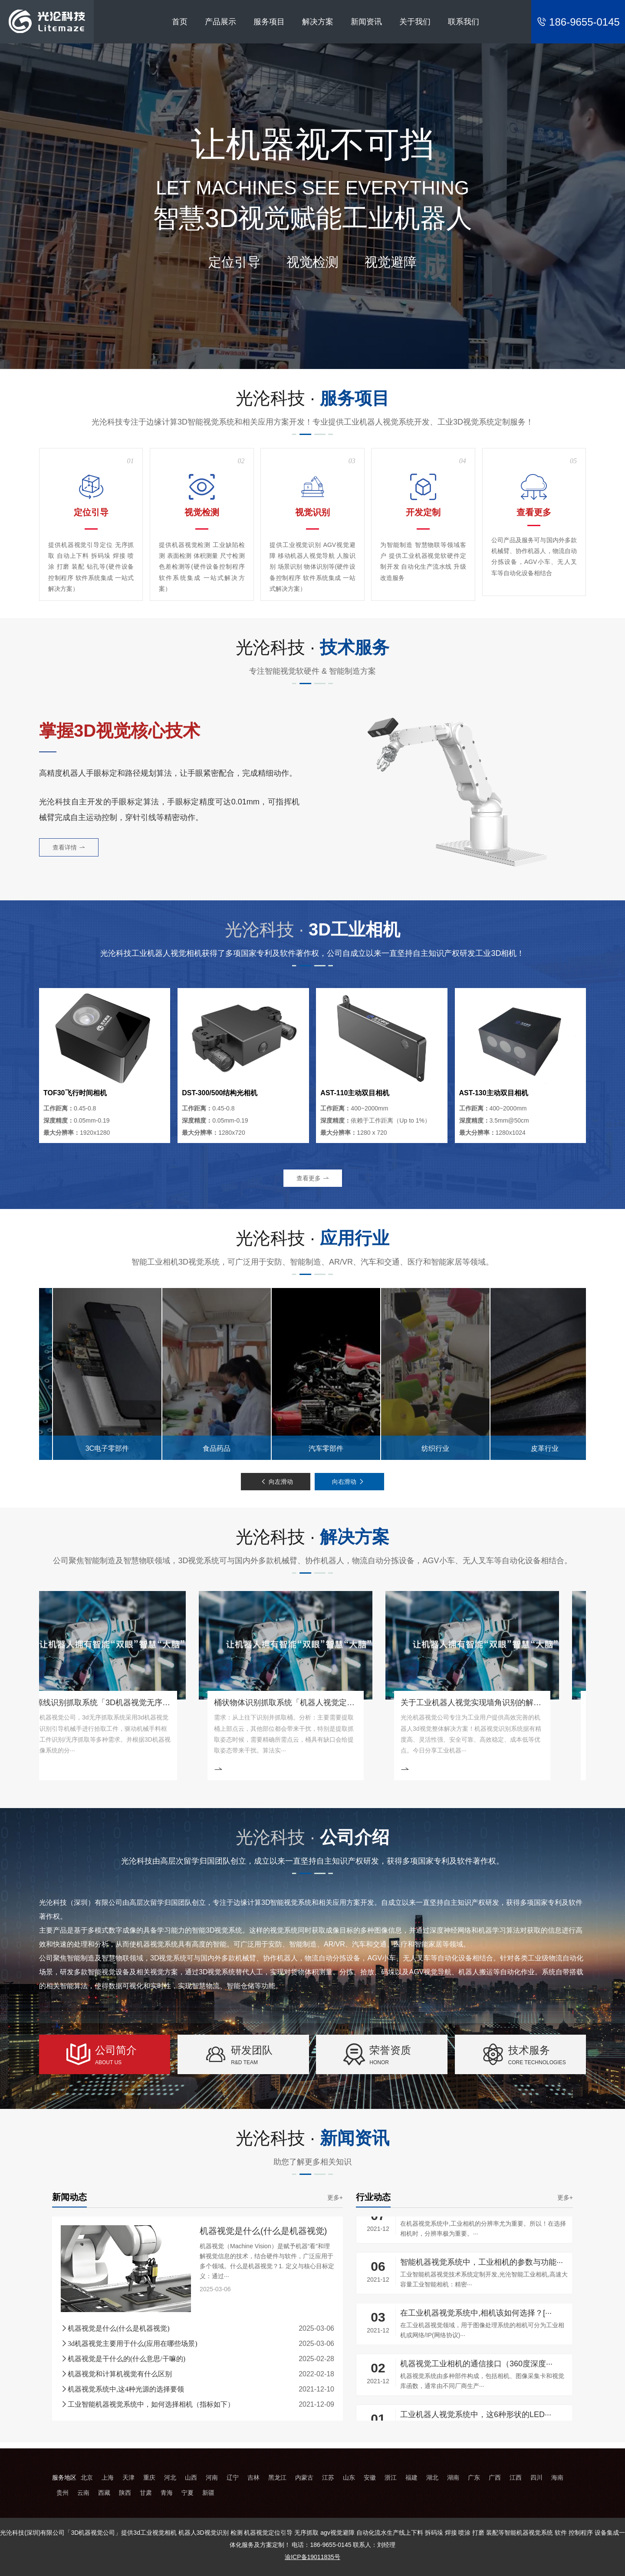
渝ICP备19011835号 (312, 2556)
